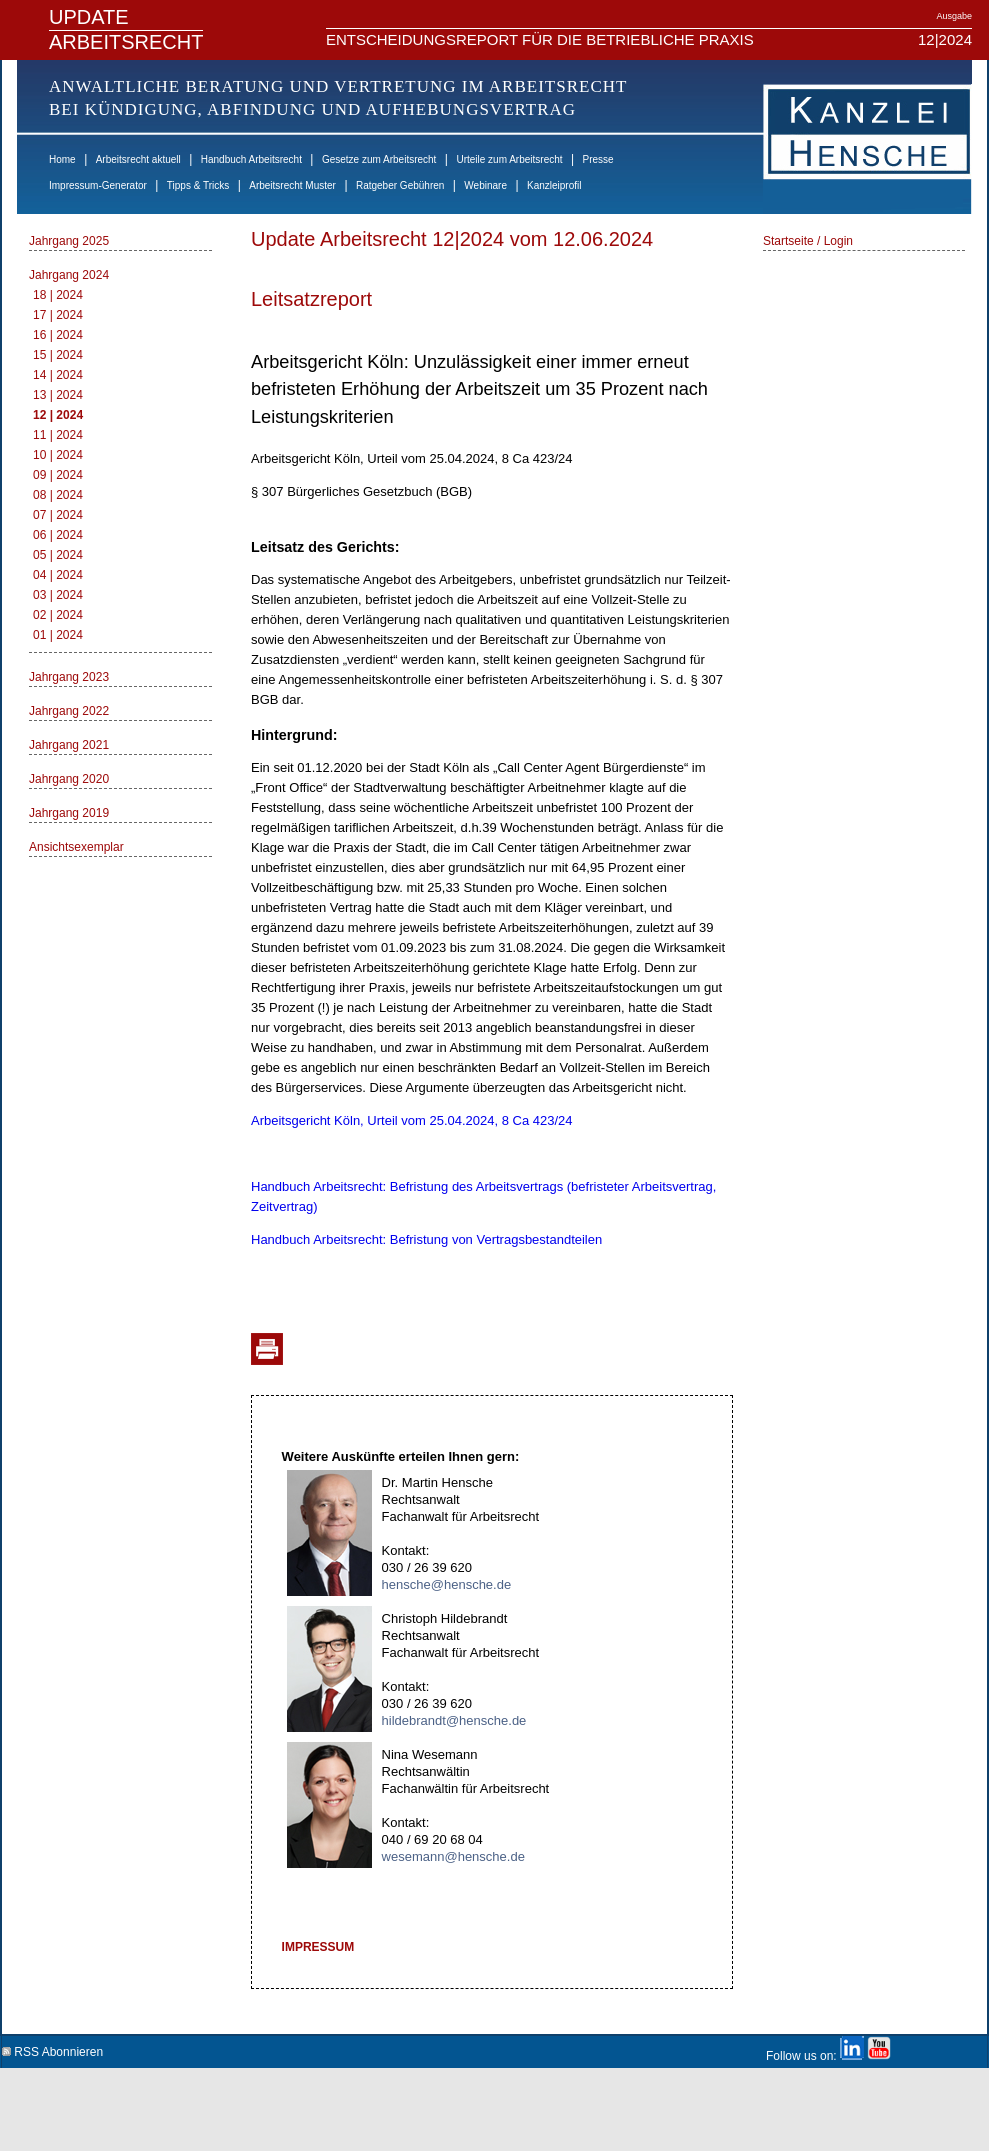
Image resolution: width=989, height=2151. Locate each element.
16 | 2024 (58, 335)
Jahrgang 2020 (69, 779)
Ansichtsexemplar (76, 847)
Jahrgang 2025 (69, 241)
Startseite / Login (808, 241)
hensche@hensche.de (447, 1584)
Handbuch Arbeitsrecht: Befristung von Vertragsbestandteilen (426, 1239)
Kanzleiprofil (554, 185)
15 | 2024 (58, 355)
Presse (598, 159)
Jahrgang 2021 (69, 745)
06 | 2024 (58, 535)
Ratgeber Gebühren (400, 185)
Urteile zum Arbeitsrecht (509, 159)
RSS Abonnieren (52, 2048)
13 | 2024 (58, 395)
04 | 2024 (58, 575)
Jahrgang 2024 (69, 275)
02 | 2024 (58, 615)
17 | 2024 (58, 315)
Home (62, 159)
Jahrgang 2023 (69, 677)
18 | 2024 (58, 295)
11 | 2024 (58, 435)
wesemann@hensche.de (453, 1856)
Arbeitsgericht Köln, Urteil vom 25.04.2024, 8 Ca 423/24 (412, 1120)
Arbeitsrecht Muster (292, 185)
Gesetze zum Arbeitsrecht (379, 159)
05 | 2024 (58, 555)
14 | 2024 (58, 375)
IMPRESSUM (318, 1947)
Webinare (485, 185)
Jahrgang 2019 (69, 813)
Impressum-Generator (98, 185)
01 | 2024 (58, 635)
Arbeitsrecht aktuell (138, 159)
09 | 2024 (58, 475)
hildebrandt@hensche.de (454, 1720)
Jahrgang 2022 (69, 711)
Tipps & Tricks (198, 185)
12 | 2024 (58, 415)
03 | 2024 (58, 595)
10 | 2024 (58, 455)
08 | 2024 (58, 495)
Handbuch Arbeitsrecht (251, 159)
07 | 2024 (58, 515)
